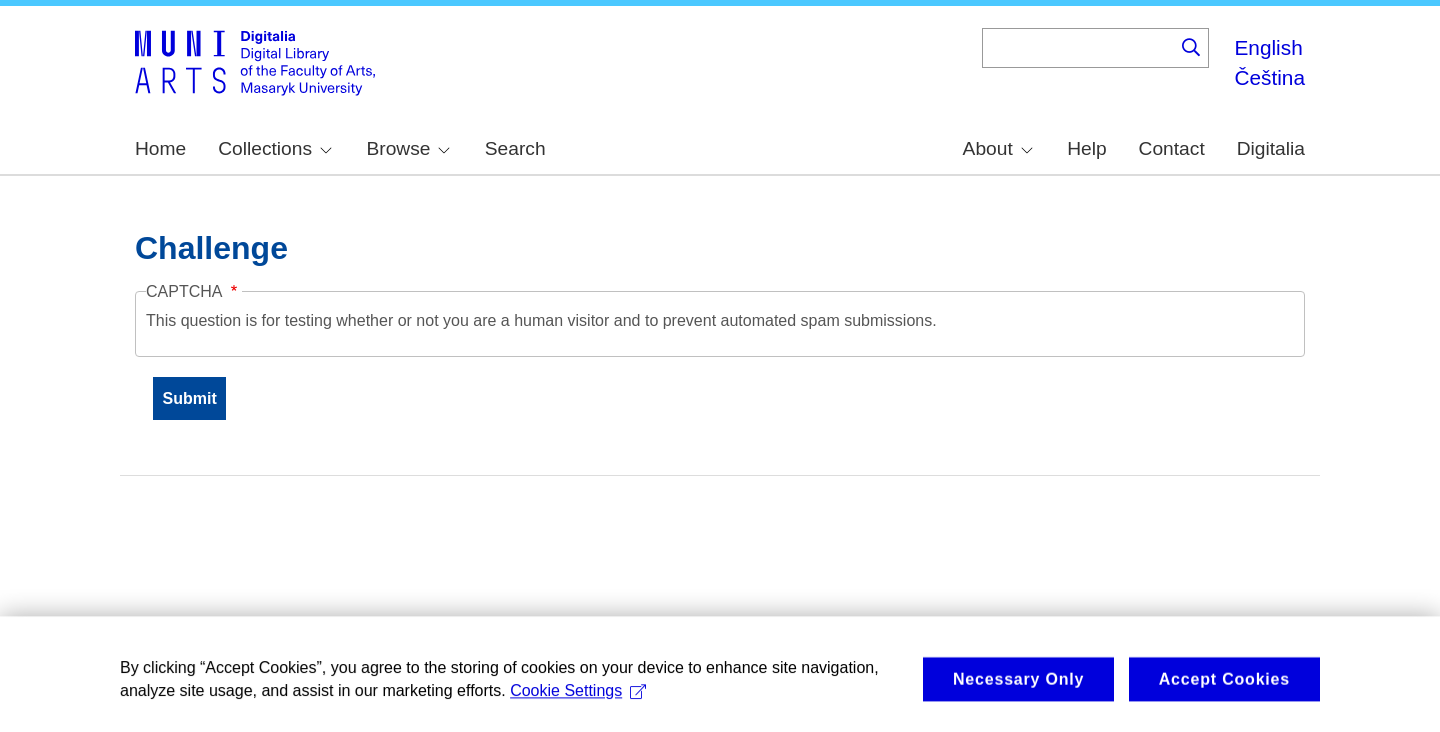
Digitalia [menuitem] (1271, 148)
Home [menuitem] (160, 148)
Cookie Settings (578, 700)
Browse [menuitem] (408, 148)
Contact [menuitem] (1172, 148)
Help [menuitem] (1086, 148)
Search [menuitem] (515, 148)
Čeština (1269, 77)
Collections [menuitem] (275, 148)
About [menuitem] (998, 148)
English (1268, 47)
